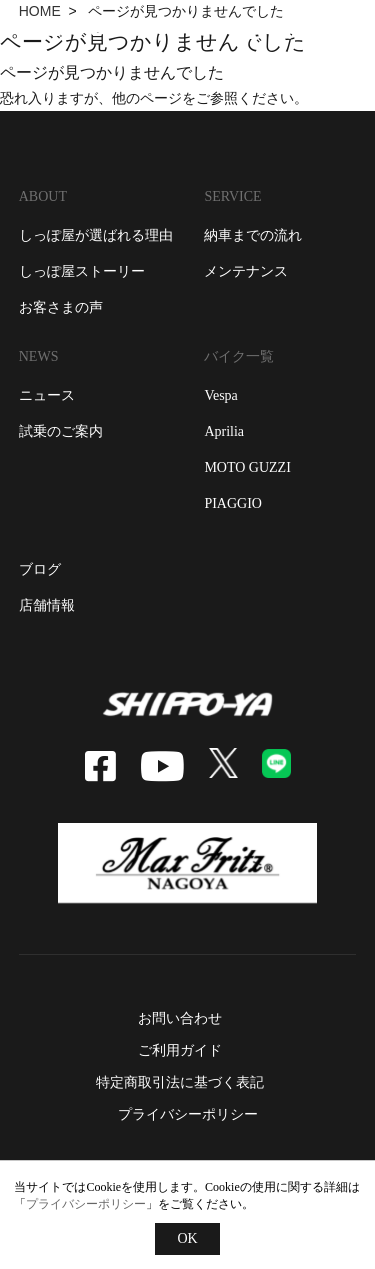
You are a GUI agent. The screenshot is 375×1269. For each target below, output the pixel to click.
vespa (220, 395)
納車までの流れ (253, 235)
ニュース (47, 395)
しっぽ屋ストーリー (82, 271)
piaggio (233, 503)
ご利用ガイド (180, 1050)
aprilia (224, 431)
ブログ (40, 569)
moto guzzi (247, 467)
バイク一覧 (239, 356)
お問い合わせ (180, 1018)
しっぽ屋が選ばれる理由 (96, 235)
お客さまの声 (61, 307)
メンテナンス (246, 271)
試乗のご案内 (61, 431)
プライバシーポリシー (188, 1114)
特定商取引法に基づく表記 (180, 1082)
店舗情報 (47, 605)
